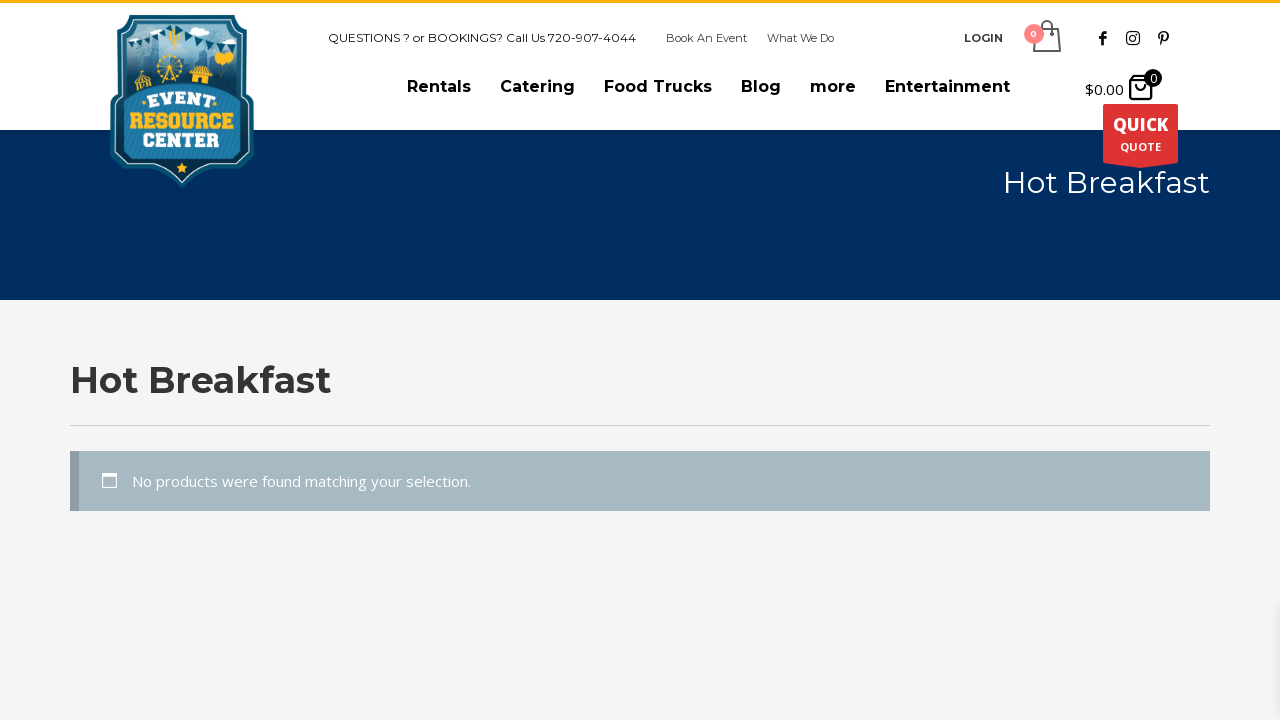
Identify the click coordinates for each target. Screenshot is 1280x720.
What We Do (800, 38)
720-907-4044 (592, 37)
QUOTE (1140, 138)
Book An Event (706, 38)
